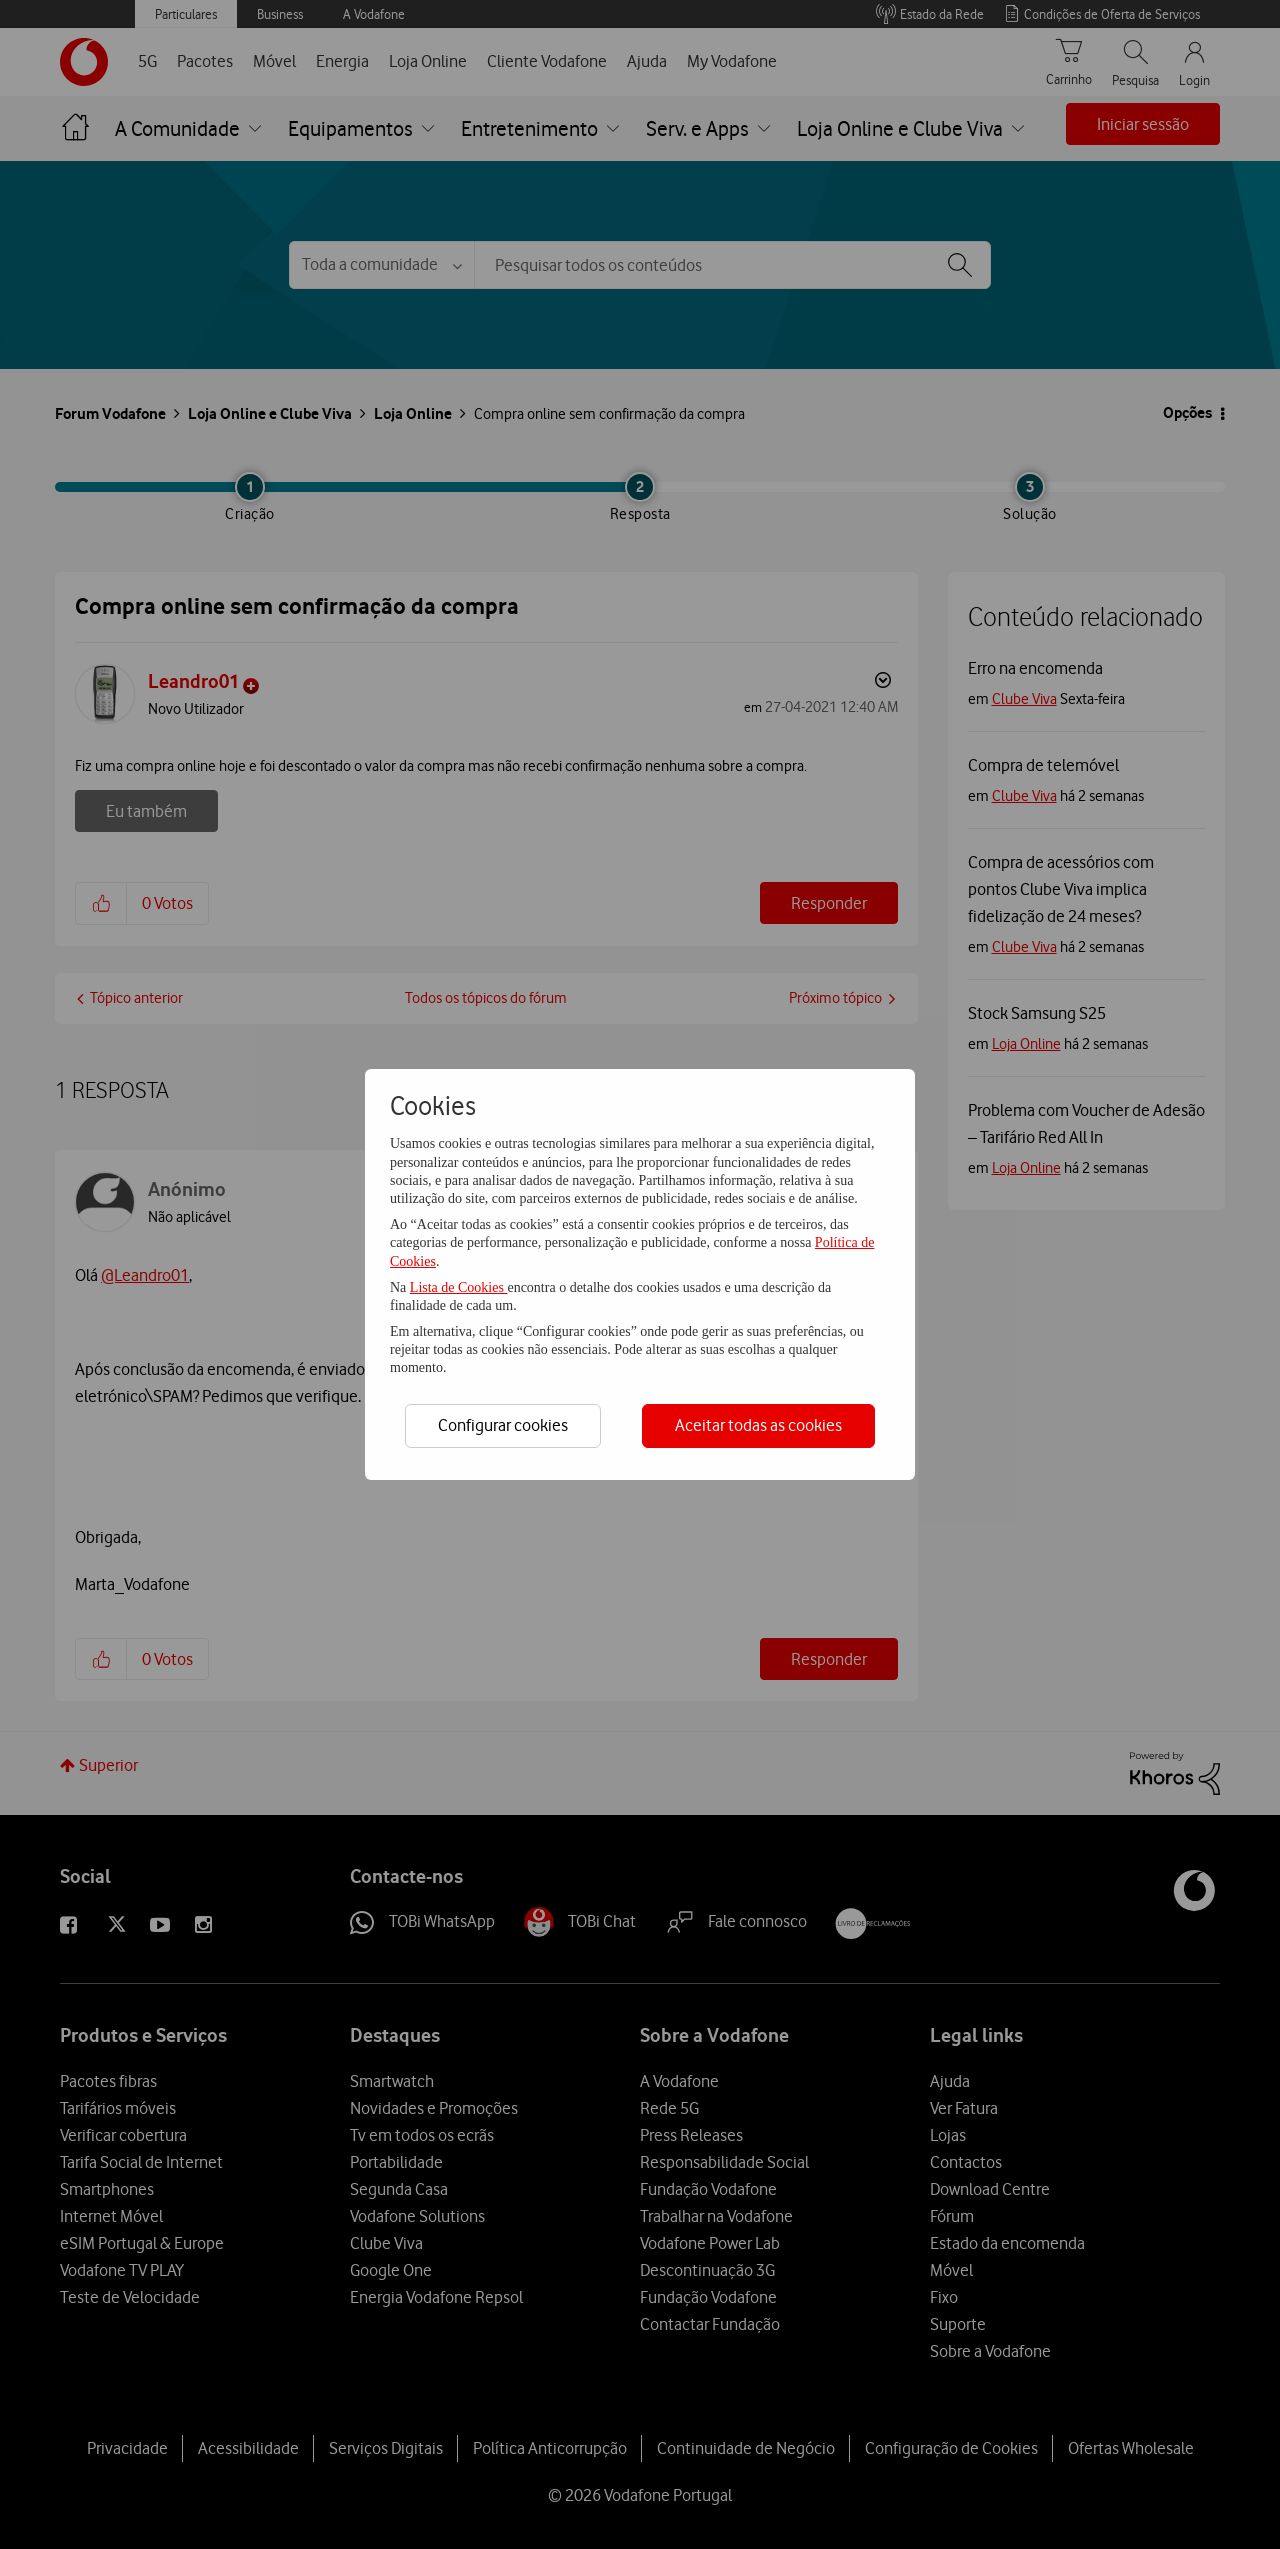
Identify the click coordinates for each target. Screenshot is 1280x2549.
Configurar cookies (503, 1425)
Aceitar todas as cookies (758, 1425)
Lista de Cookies (459, 1287)
